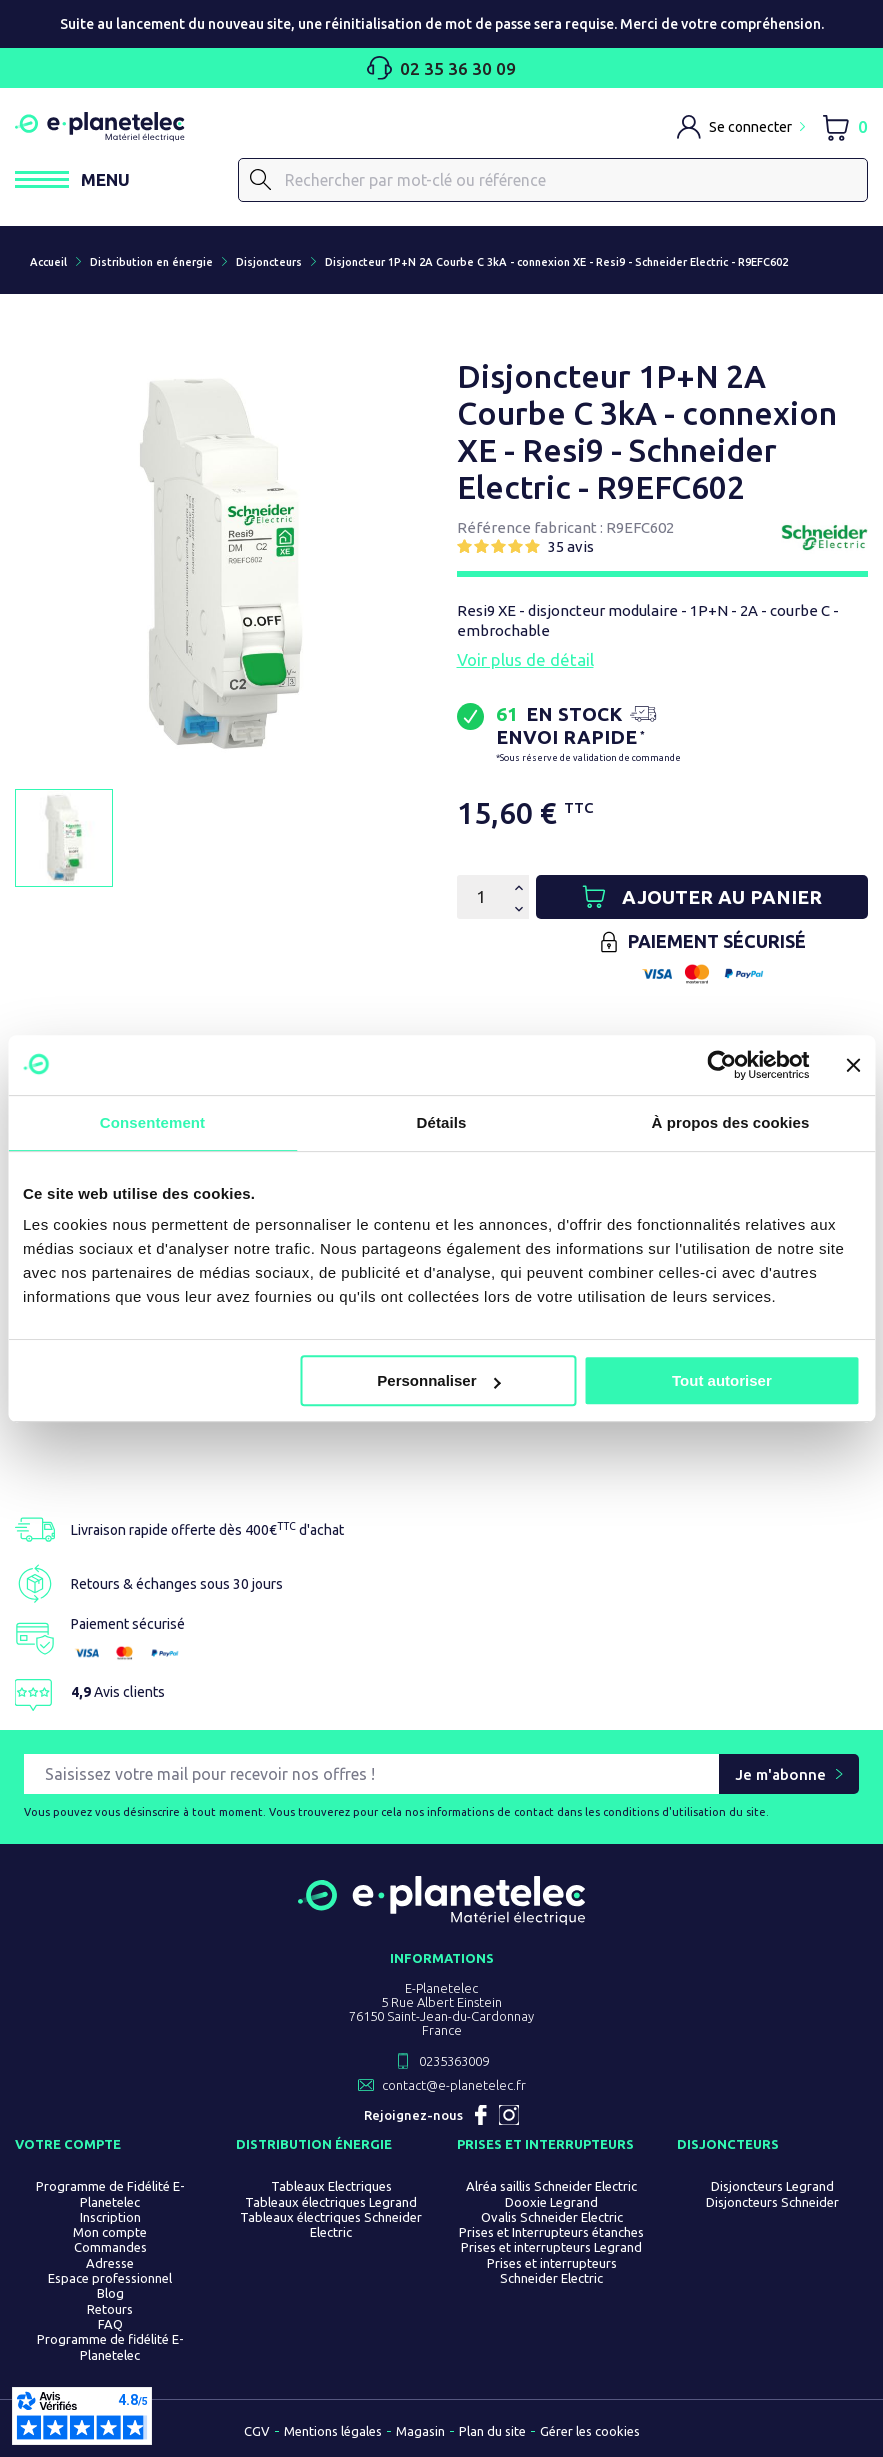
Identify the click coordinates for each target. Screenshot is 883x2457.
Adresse (110, 2263)
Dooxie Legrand (551, 2202)
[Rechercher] (553, 180)
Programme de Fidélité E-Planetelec (110, 2194)
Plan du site (492, 2431)
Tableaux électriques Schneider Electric (331, 2224)
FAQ (110, 2324)
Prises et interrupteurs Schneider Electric (552, 2270)
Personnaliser (438, 1380)
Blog (110, 2294)
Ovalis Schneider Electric (552, 2217)
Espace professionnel (110, 2278)
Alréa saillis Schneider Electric (551, 2187)
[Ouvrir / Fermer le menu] (72, 179)
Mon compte (110, 2233)
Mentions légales (333, 2431)
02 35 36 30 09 (441, 68)
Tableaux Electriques (331, 2187)
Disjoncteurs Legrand (772, 2187)
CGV (257, 2431)
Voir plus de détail (525, 659)
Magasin (420, 2431)
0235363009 (454, 2062)
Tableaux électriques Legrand (331, 2202)
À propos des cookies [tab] (731, 1122)
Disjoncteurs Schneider (772, 2202)
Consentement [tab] (152, 1122)
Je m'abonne (780, 1774)
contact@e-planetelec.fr (454, 2086)
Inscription (110, 2217)
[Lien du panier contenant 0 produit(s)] (844, 126)
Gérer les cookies (590, 2431)
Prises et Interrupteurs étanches (551, 2233)
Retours (110, 2309)
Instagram (509, 2116)
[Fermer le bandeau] (853, 1065)
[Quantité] (481, 897)
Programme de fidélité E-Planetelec (110, 2347)
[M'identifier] (741, 127)
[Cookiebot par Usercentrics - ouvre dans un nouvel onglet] (721, 1065)
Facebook (481, 2116)
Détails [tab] (442, 1122)
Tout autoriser (722, 1380)
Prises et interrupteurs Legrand (551, 2248)
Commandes (110, 2248)
